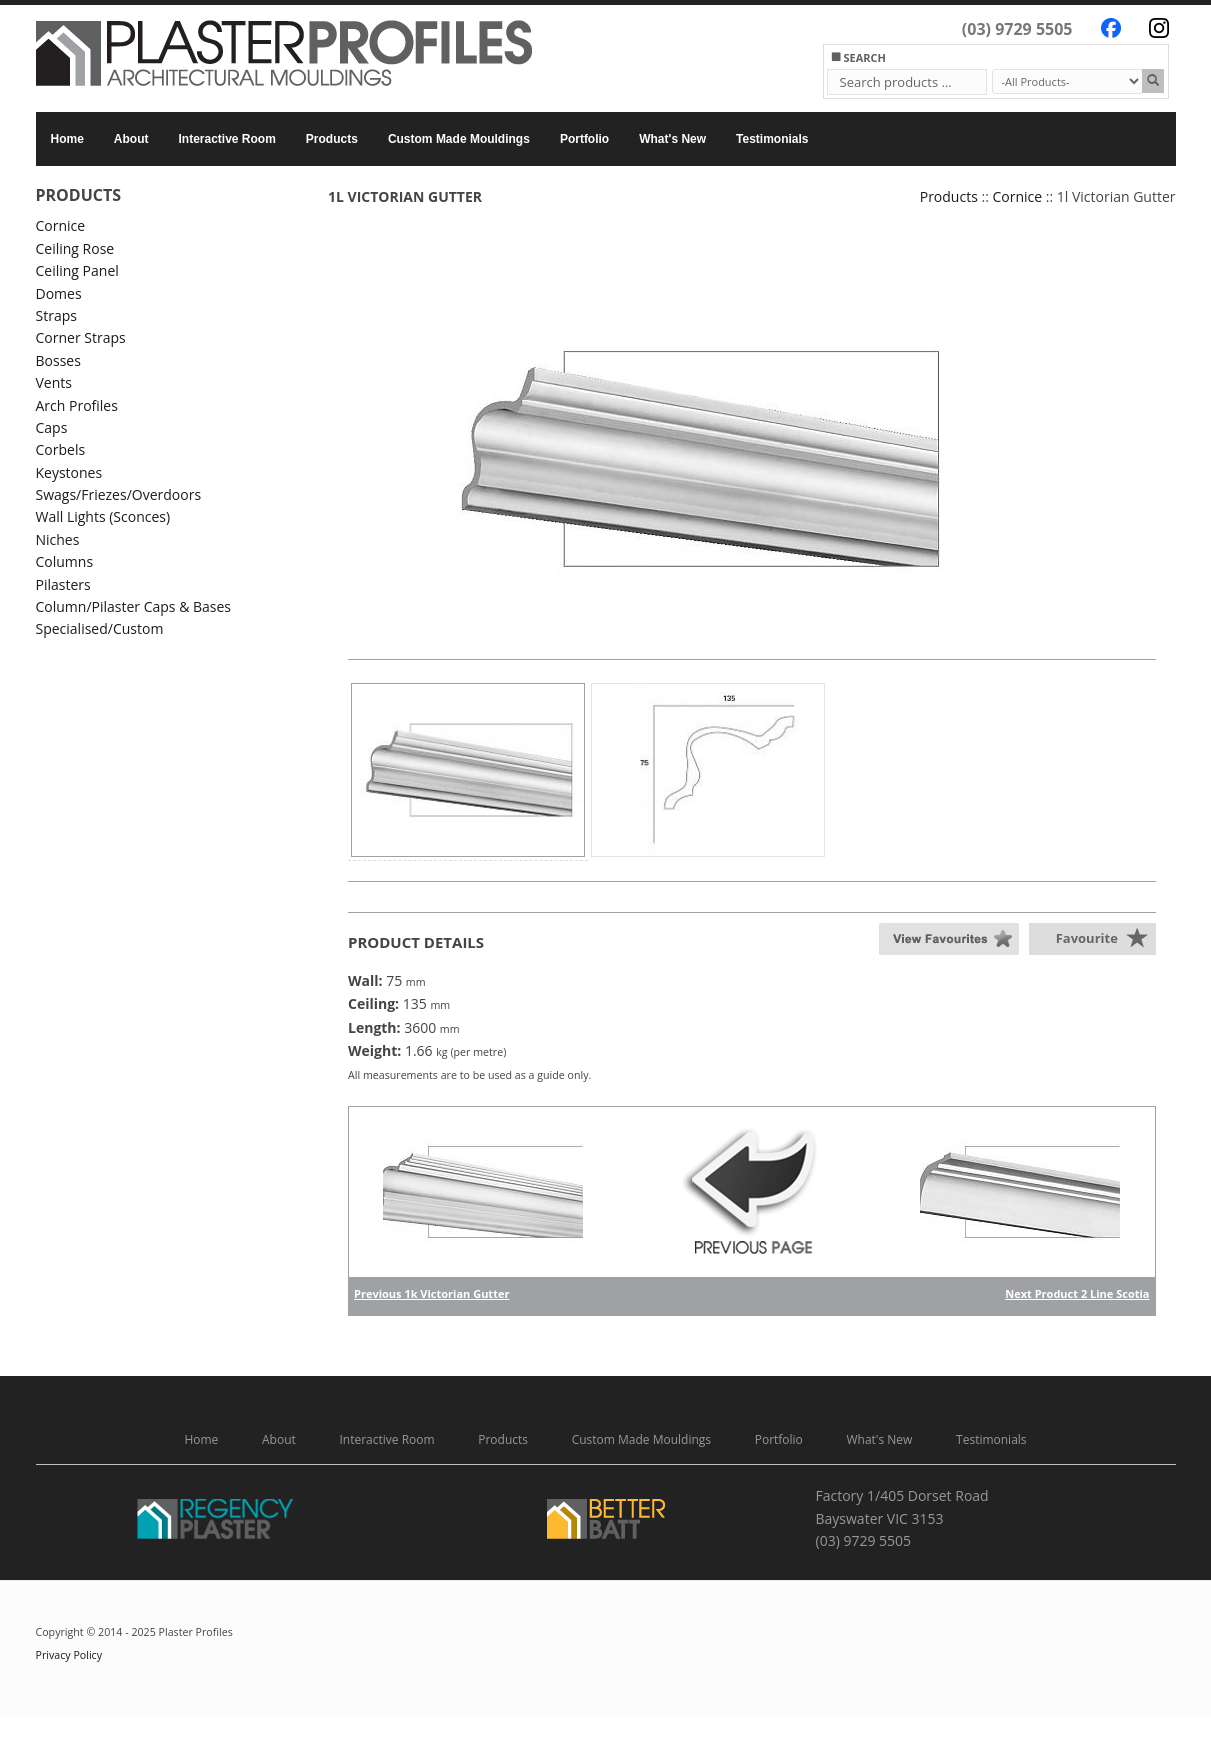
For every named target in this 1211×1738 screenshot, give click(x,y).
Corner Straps (81, 337)
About (131, 139)
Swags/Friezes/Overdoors (119, 494)
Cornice (61, 225)
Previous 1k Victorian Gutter (431, 1293)
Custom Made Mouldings (459, 139)
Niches (58, 539)
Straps (56, 315)
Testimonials (772, 139)
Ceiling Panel (77, 270)
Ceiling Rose (75, 248)
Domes (59, 293)
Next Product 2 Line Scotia (1077, 1293)
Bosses (58, 360)
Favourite (1087, 938)
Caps (52, 427)
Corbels (61, 449)
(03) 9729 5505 (1017, 29)
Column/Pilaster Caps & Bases (134, 606)
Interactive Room (227, 139)
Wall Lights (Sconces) (103, 516)
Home (67, 139)
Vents (54, 382)
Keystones (69, 472)
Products (332, 139)
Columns (65, 561)
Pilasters (63, 584)
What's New (672, 139)
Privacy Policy (69, 1655)
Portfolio (584, 139)
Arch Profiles (77, 405)
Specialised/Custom (100, 628)
